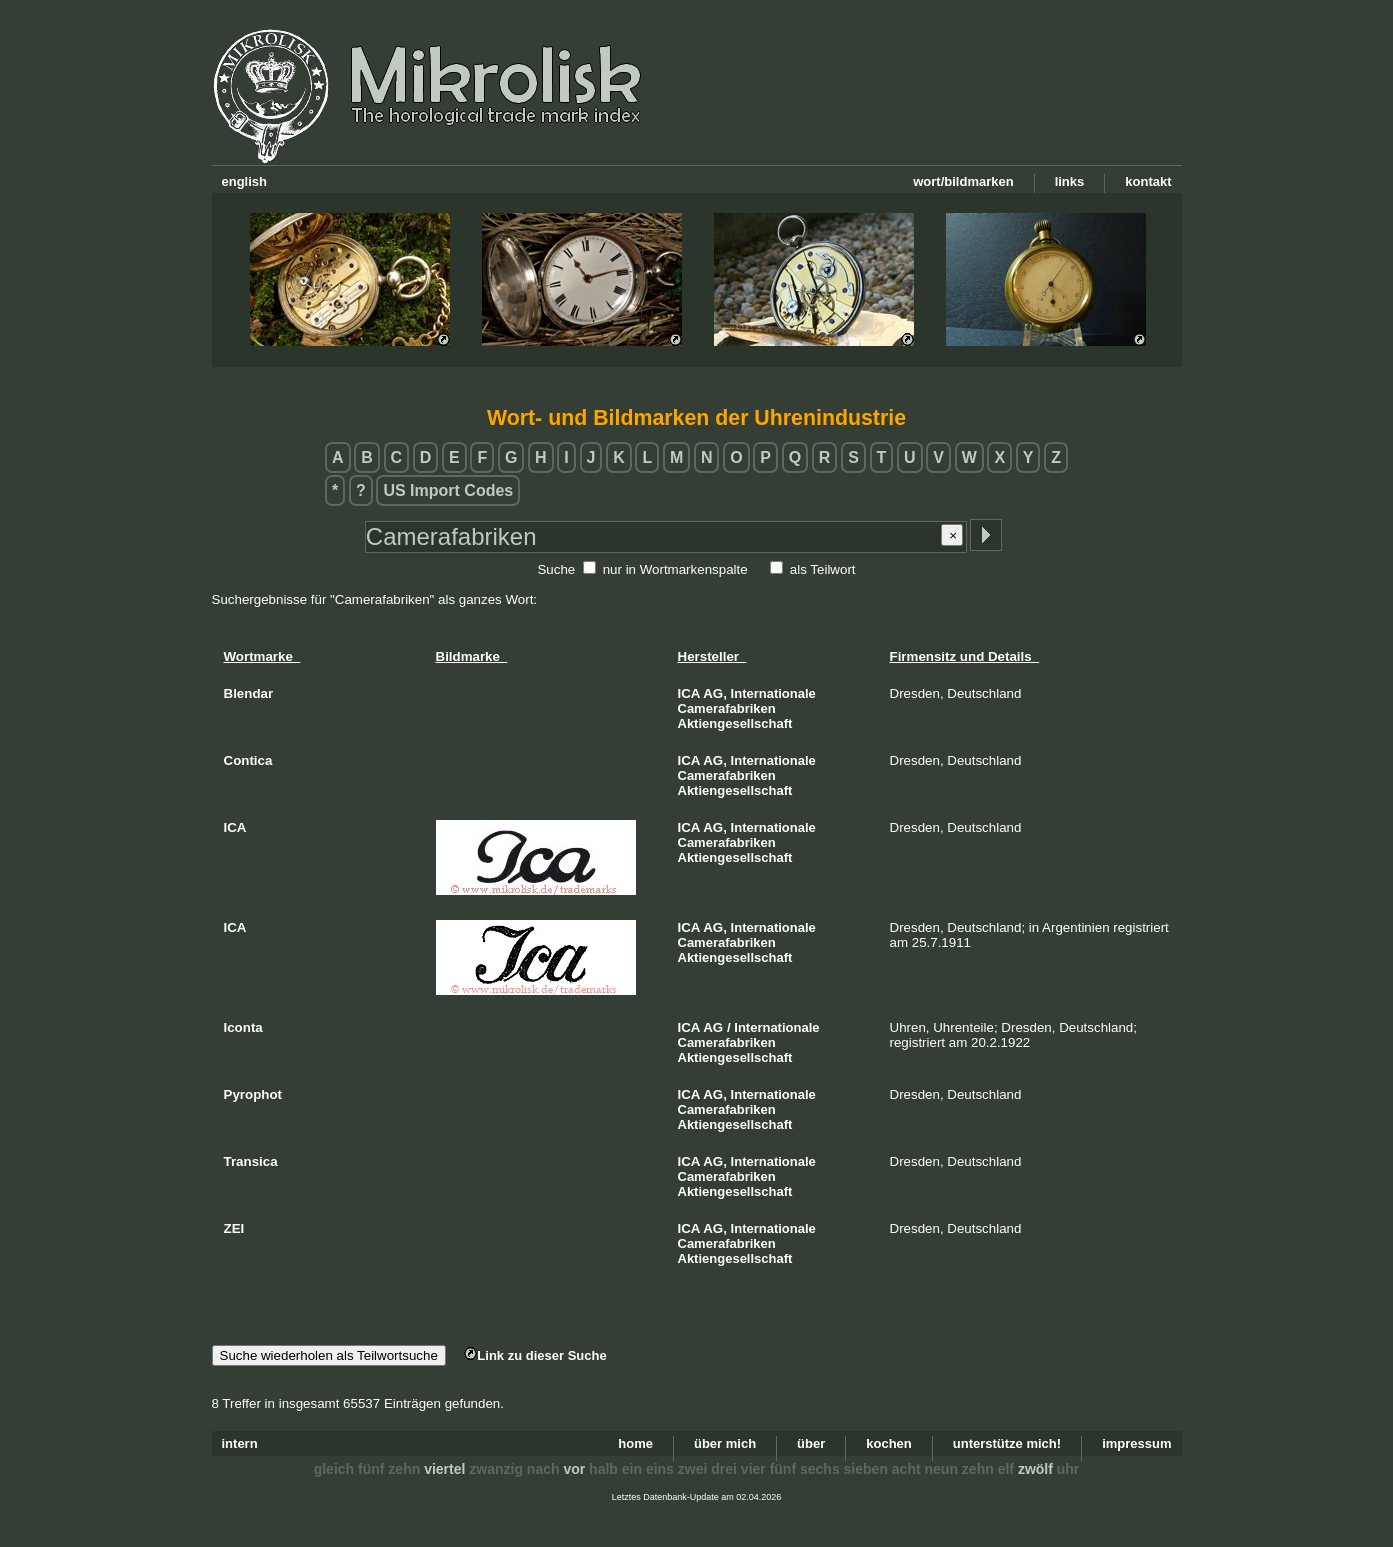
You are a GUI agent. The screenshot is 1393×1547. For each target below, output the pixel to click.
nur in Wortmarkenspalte (675, 569)
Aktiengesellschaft (735, 723)
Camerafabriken (727, 708)
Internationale (773, 693)
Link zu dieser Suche (535, 1355)
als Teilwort (823, 569)
